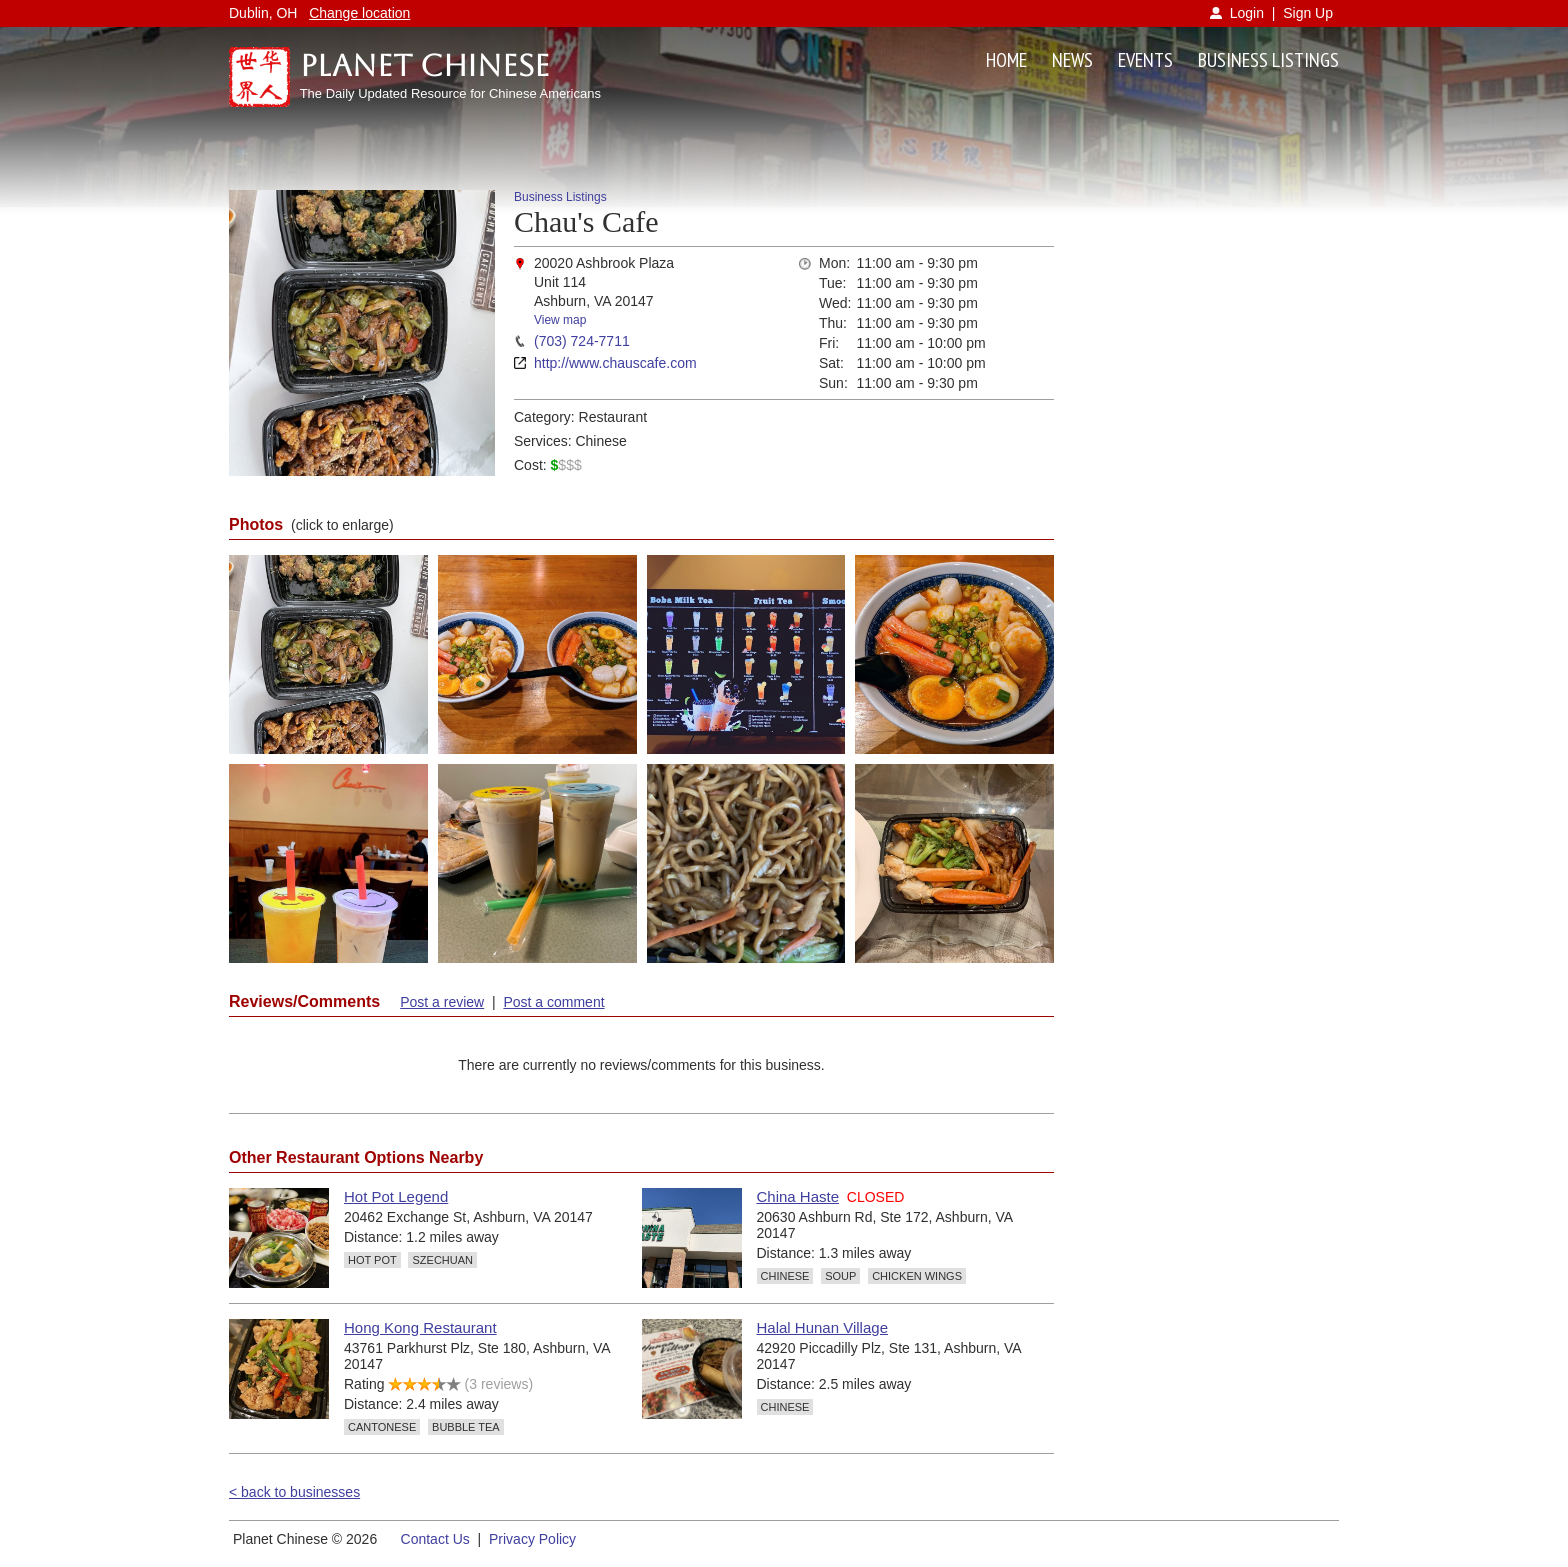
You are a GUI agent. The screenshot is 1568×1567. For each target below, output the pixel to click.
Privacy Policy (532, 1539)
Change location (359, 13)
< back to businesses (294, 1492)
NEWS (1072, 60)
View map (560, 320)
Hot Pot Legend (396, 1196)
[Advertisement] (1211, 490)
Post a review (442, 1002)
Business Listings (560, 197)
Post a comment (553, 1002)
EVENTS (1145, 60)
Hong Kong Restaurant (420, 1327)
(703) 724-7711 (582, 341)
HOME (1006, 60)
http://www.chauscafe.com (615, 363)
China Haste (798, 1196)
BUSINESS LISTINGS (1268, 60)
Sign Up (1308, 13)
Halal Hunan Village (822, 1327)
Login (1247, 13)
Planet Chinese (425, 65)
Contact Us (435, 1539)
